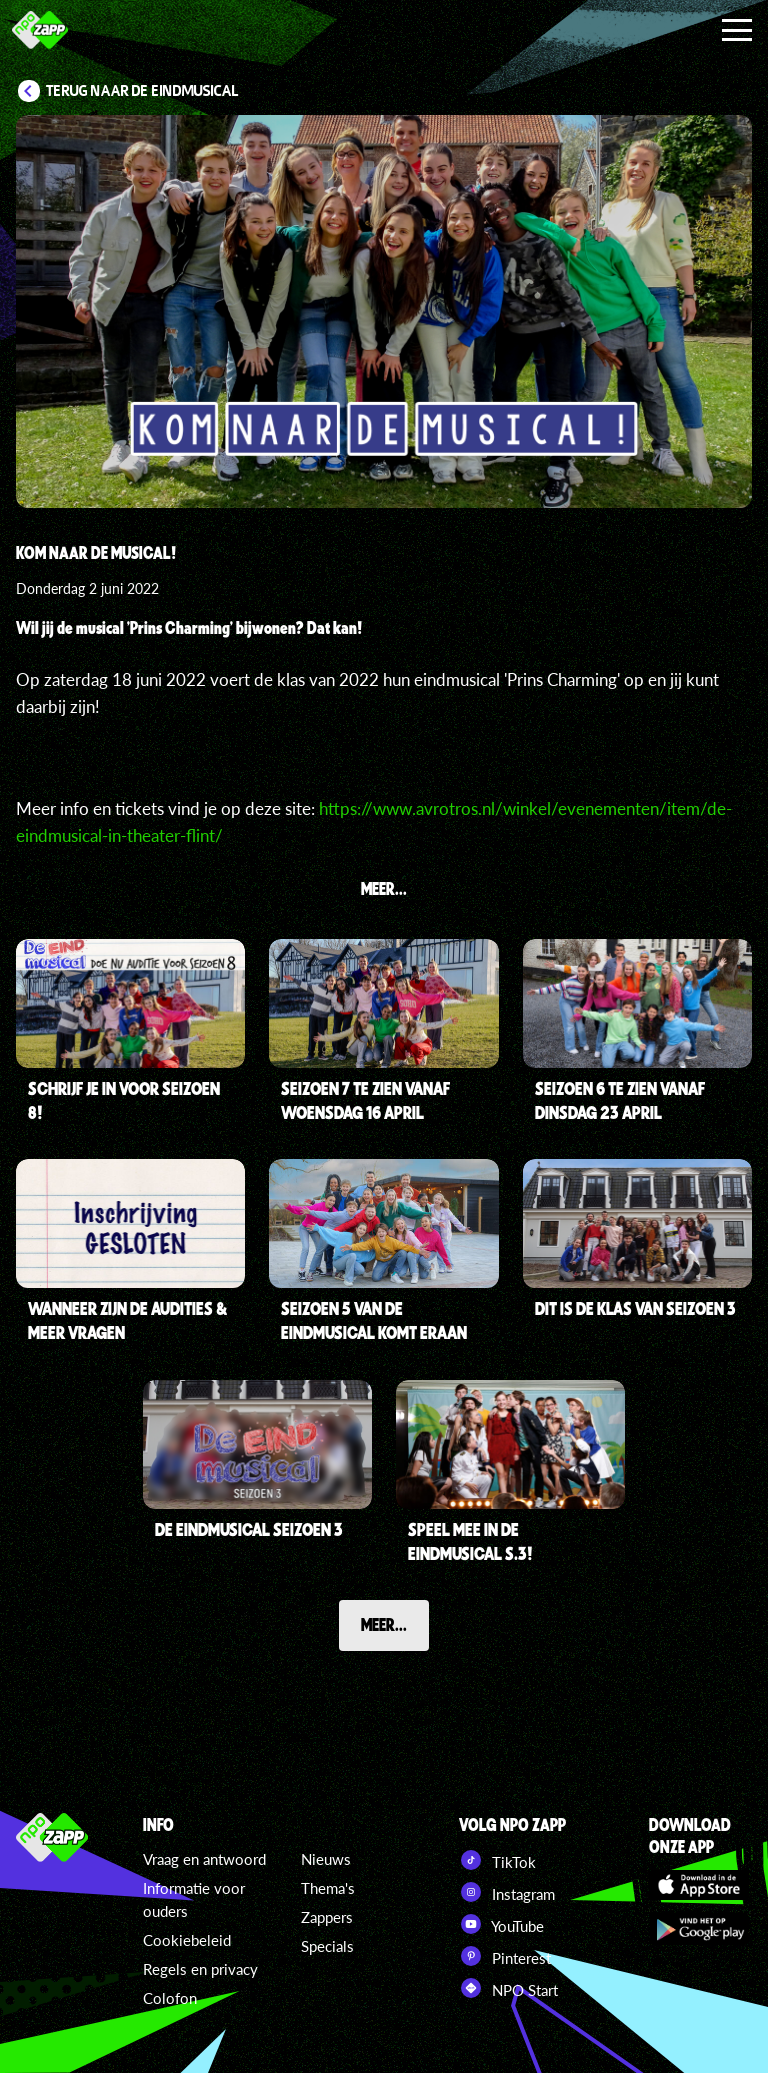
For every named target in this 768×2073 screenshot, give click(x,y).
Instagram (507, 1892)
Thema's (328, 1888)
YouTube (501, 1924)
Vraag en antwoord (204, 1859)
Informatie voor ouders (194, 1899)
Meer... (384, 1624)
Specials (327, 1946)
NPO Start (508, 1988)
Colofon (170, 1998)
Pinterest (505, 1956)
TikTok (497, 1860)
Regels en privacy (200, 1969)
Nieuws (326, 1859)
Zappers (327, 1917)
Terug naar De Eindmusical (142, 91)
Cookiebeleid (187, 1940)
